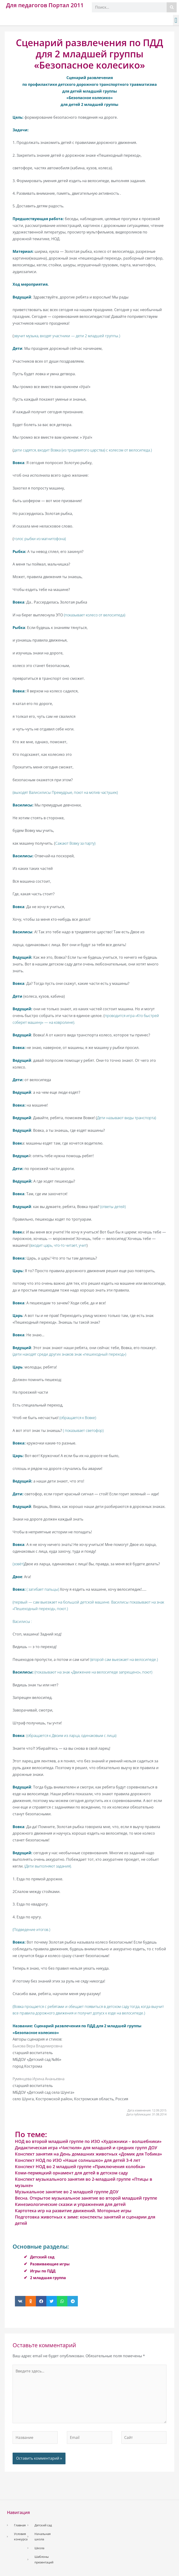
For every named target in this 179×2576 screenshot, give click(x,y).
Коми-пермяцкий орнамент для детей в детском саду (71, 2173)
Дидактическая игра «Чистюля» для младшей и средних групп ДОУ (86, 2147)
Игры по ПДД (42, 2271)
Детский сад (42, 2257)
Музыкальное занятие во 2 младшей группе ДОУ (67, 2191)
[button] (176, 20)
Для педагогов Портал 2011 (45, 5)
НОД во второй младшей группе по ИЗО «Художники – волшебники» (88, 2141)
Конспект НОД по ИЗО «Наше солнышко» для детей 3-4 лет (77, 2160)
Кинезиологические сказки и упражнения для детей (70, 2204)
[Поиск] (172, 7)
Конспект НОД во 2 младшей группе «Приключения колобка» (80, 2166)
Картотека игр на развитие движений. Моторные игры (73, 2210)
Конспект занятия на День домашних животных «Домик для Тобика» (88, 2154)
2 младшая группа (48, 2277)
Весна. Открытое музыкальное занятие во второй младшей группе (86, 2198)
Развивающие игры (50, 2264)
